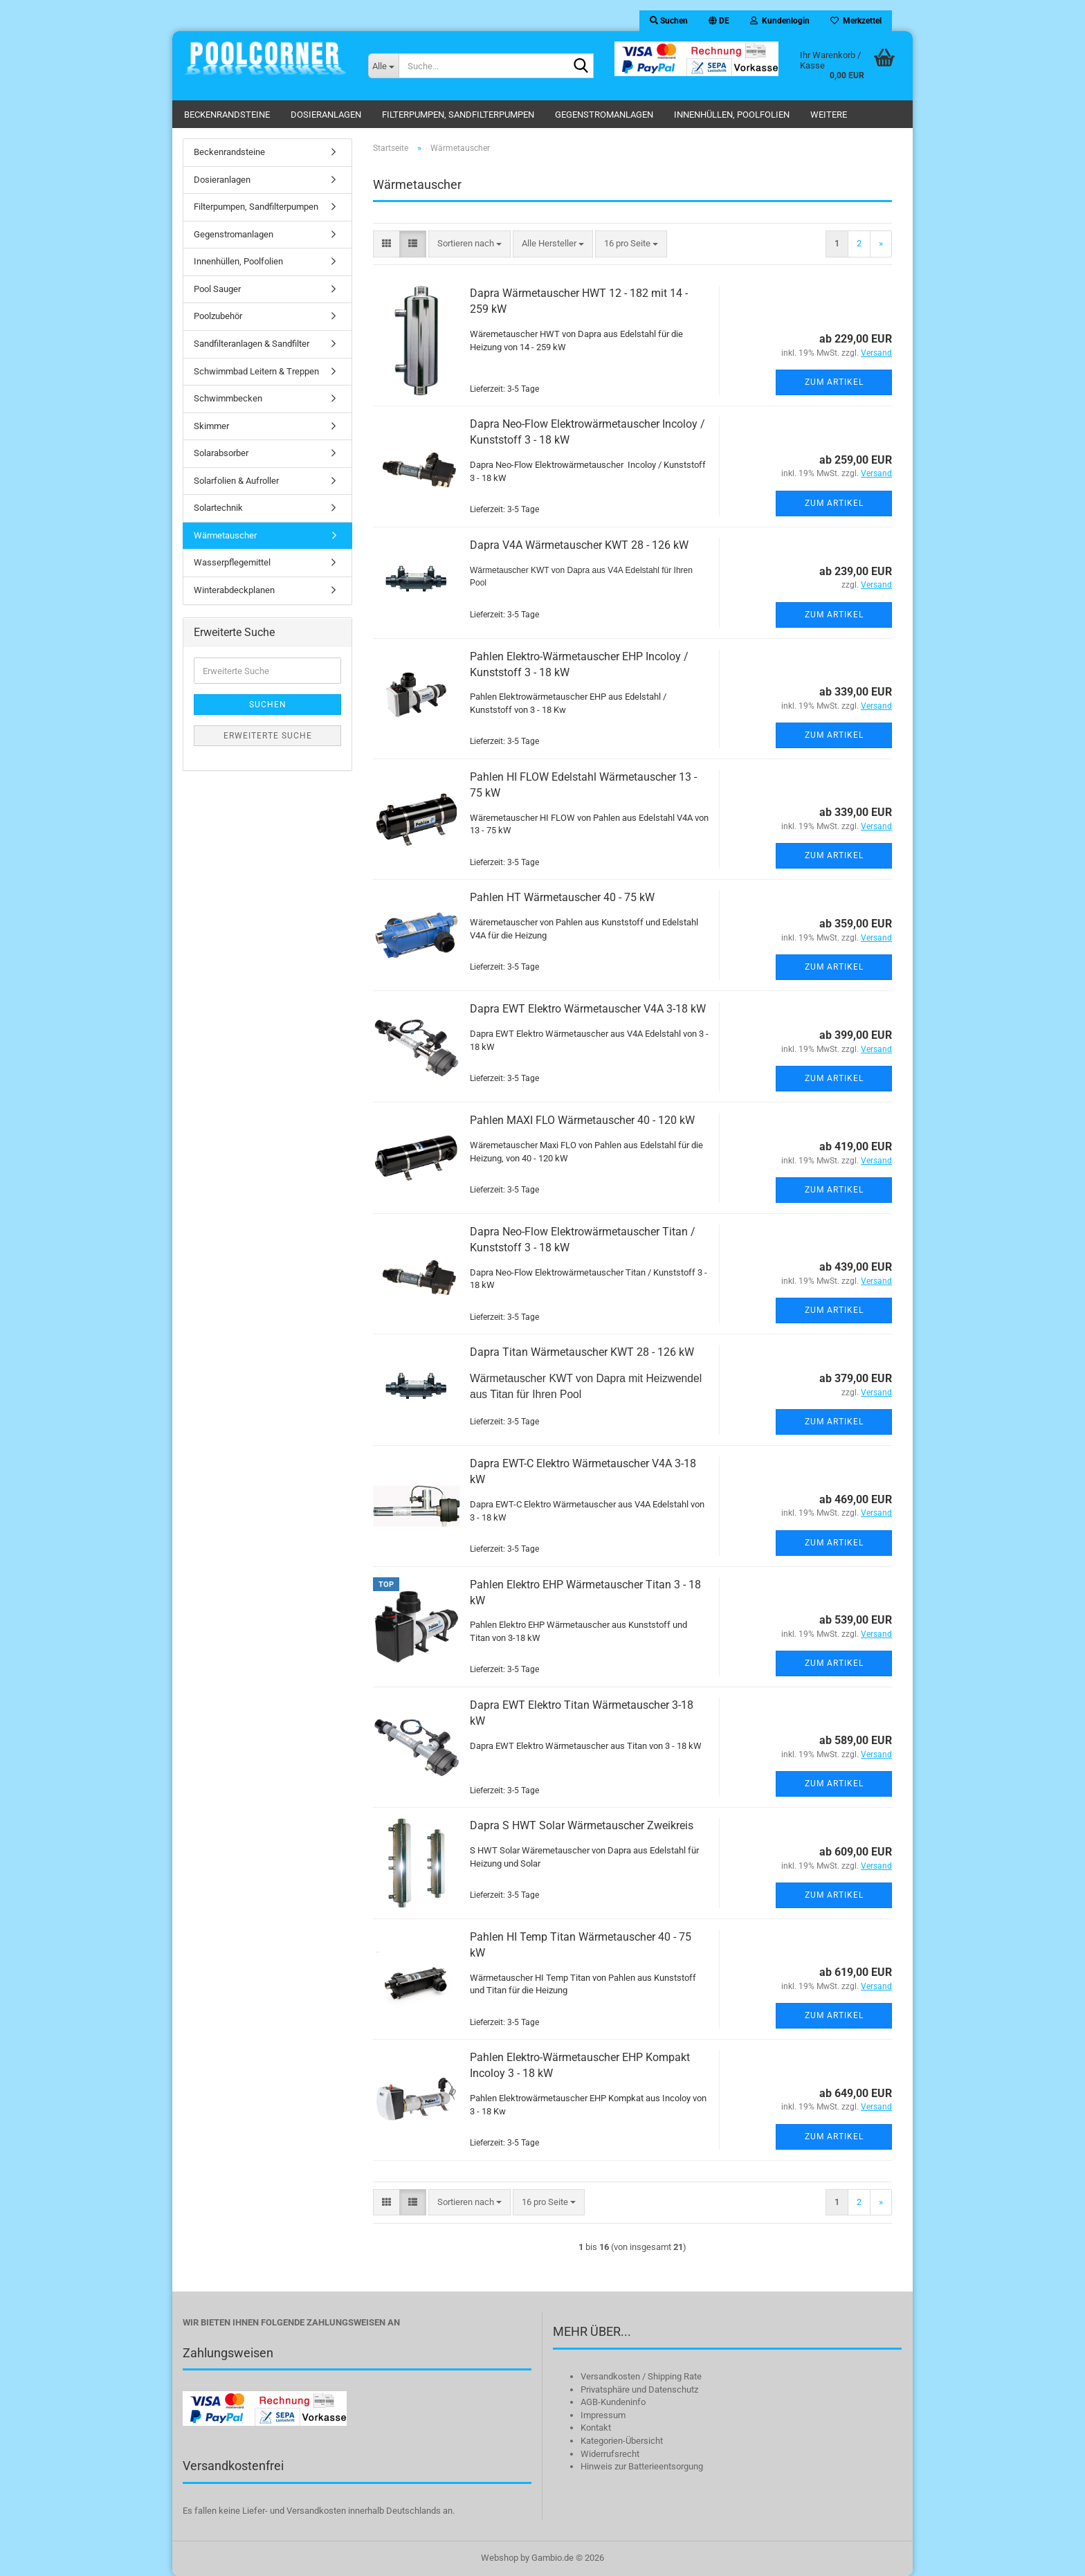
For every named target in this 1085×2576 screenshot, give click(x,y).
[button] (719, 20)
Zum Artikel (834, 382)
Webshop (499, 2557)
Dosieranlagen (326, 114)
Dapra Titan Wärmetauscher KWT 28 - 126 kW (582, 1352)
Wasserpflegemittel (232, 562)
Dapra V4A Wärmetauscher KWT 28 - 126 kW (579, 545)
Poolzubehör (218, 316)
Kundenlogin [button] (780, 21)
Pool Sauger (217, 289)
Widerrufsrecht (610, 2454)
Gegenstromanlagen (604, 114)
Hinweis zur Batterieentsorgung (642, 2466)
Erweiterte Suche (268, 736)
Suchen (267, 704)
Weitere (828, 114)
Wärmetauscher (225, 535)
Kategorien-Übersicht (622, 2441)
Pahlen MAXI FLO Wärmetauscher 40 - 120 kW (582, 1120)
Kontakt (596, 2427)
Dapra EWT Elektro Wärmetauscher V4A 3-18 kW (588, 1008)
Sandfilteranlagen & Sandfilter (251, 343)
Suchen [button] (669, 21)
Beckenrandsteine (227, 114)
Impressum (603, 2415)
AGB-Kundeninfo (613, 2402)
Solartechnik (218, 507)
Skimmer (211, 426)
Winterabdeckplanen (234, 590)
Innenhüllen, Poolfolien (732, 114)
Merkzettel (856, 21)
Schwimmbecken (228, 398)
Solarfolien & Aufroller (236, 480)
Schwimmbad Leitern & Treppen (256, 371)
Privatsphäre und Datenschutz (639, 2389)
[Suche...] (383, 65)
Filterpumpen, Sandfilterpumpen (458, 114)
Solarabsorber (221, 453)
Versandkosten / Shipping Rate (641, 2376)
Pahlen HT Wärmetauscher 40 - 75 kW (562, 897)
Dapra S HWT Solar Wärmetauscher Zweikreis (581, 1825)
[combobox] (469, 243)
